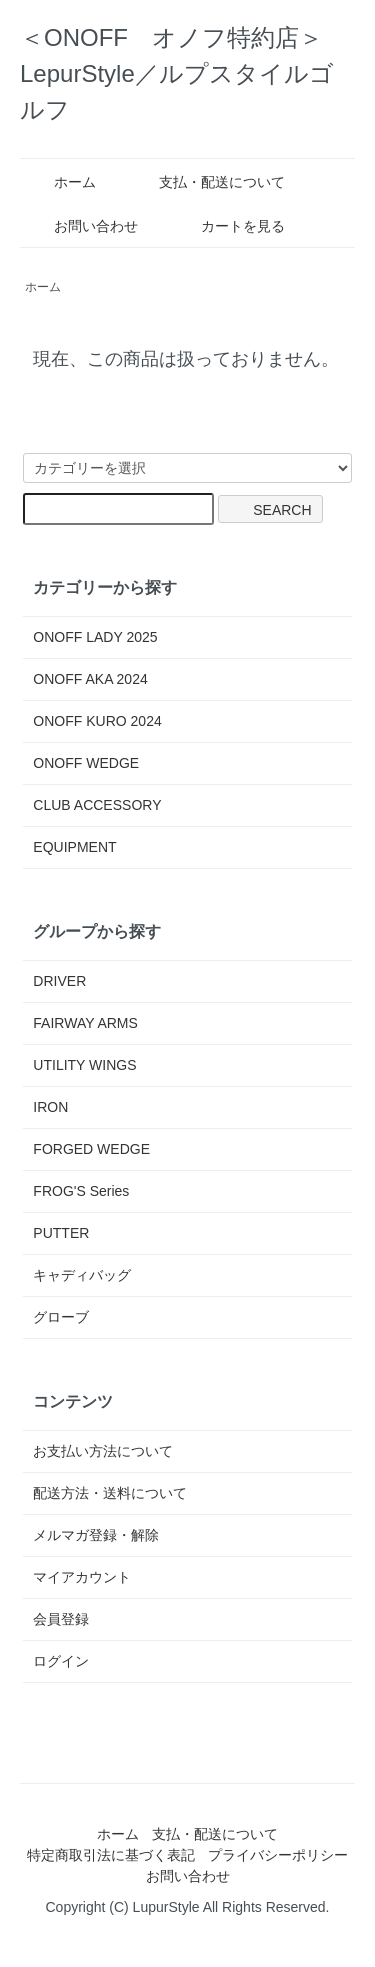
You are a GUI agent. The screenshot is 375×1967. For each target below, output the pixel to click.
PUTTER (61, 1233)
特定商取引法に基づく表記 (111, 1855)
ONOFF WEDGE (86, 763)
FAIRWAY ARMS (85, 1023)
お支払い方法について (103, 1451)
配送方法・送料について (110, 1493)
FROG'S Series (81, 1191)
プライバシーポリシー (278, 1855)
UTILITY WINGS (84, 1065)
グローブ (61, 1317)
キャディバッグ (82, 1275)
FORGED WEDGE (91, 1149)
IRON (50, 1107)
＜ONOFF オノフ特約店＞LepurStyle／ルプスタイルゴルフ (177, 73)
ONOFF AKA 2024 (90, 679)
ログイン (61, 1661)
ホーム (60, 182)
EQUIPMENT (74, 847)
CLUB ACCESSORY (97, 805)
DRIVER (59, 981)
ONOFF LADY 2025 (95, 637)
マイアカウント (82, 1577)
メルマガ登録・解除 (96, 1535)
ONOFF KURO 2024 (97, 721)
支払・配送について (207, 182)
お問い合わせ (81, 226)
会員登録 (61, 1619)
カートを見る (228, 226)
